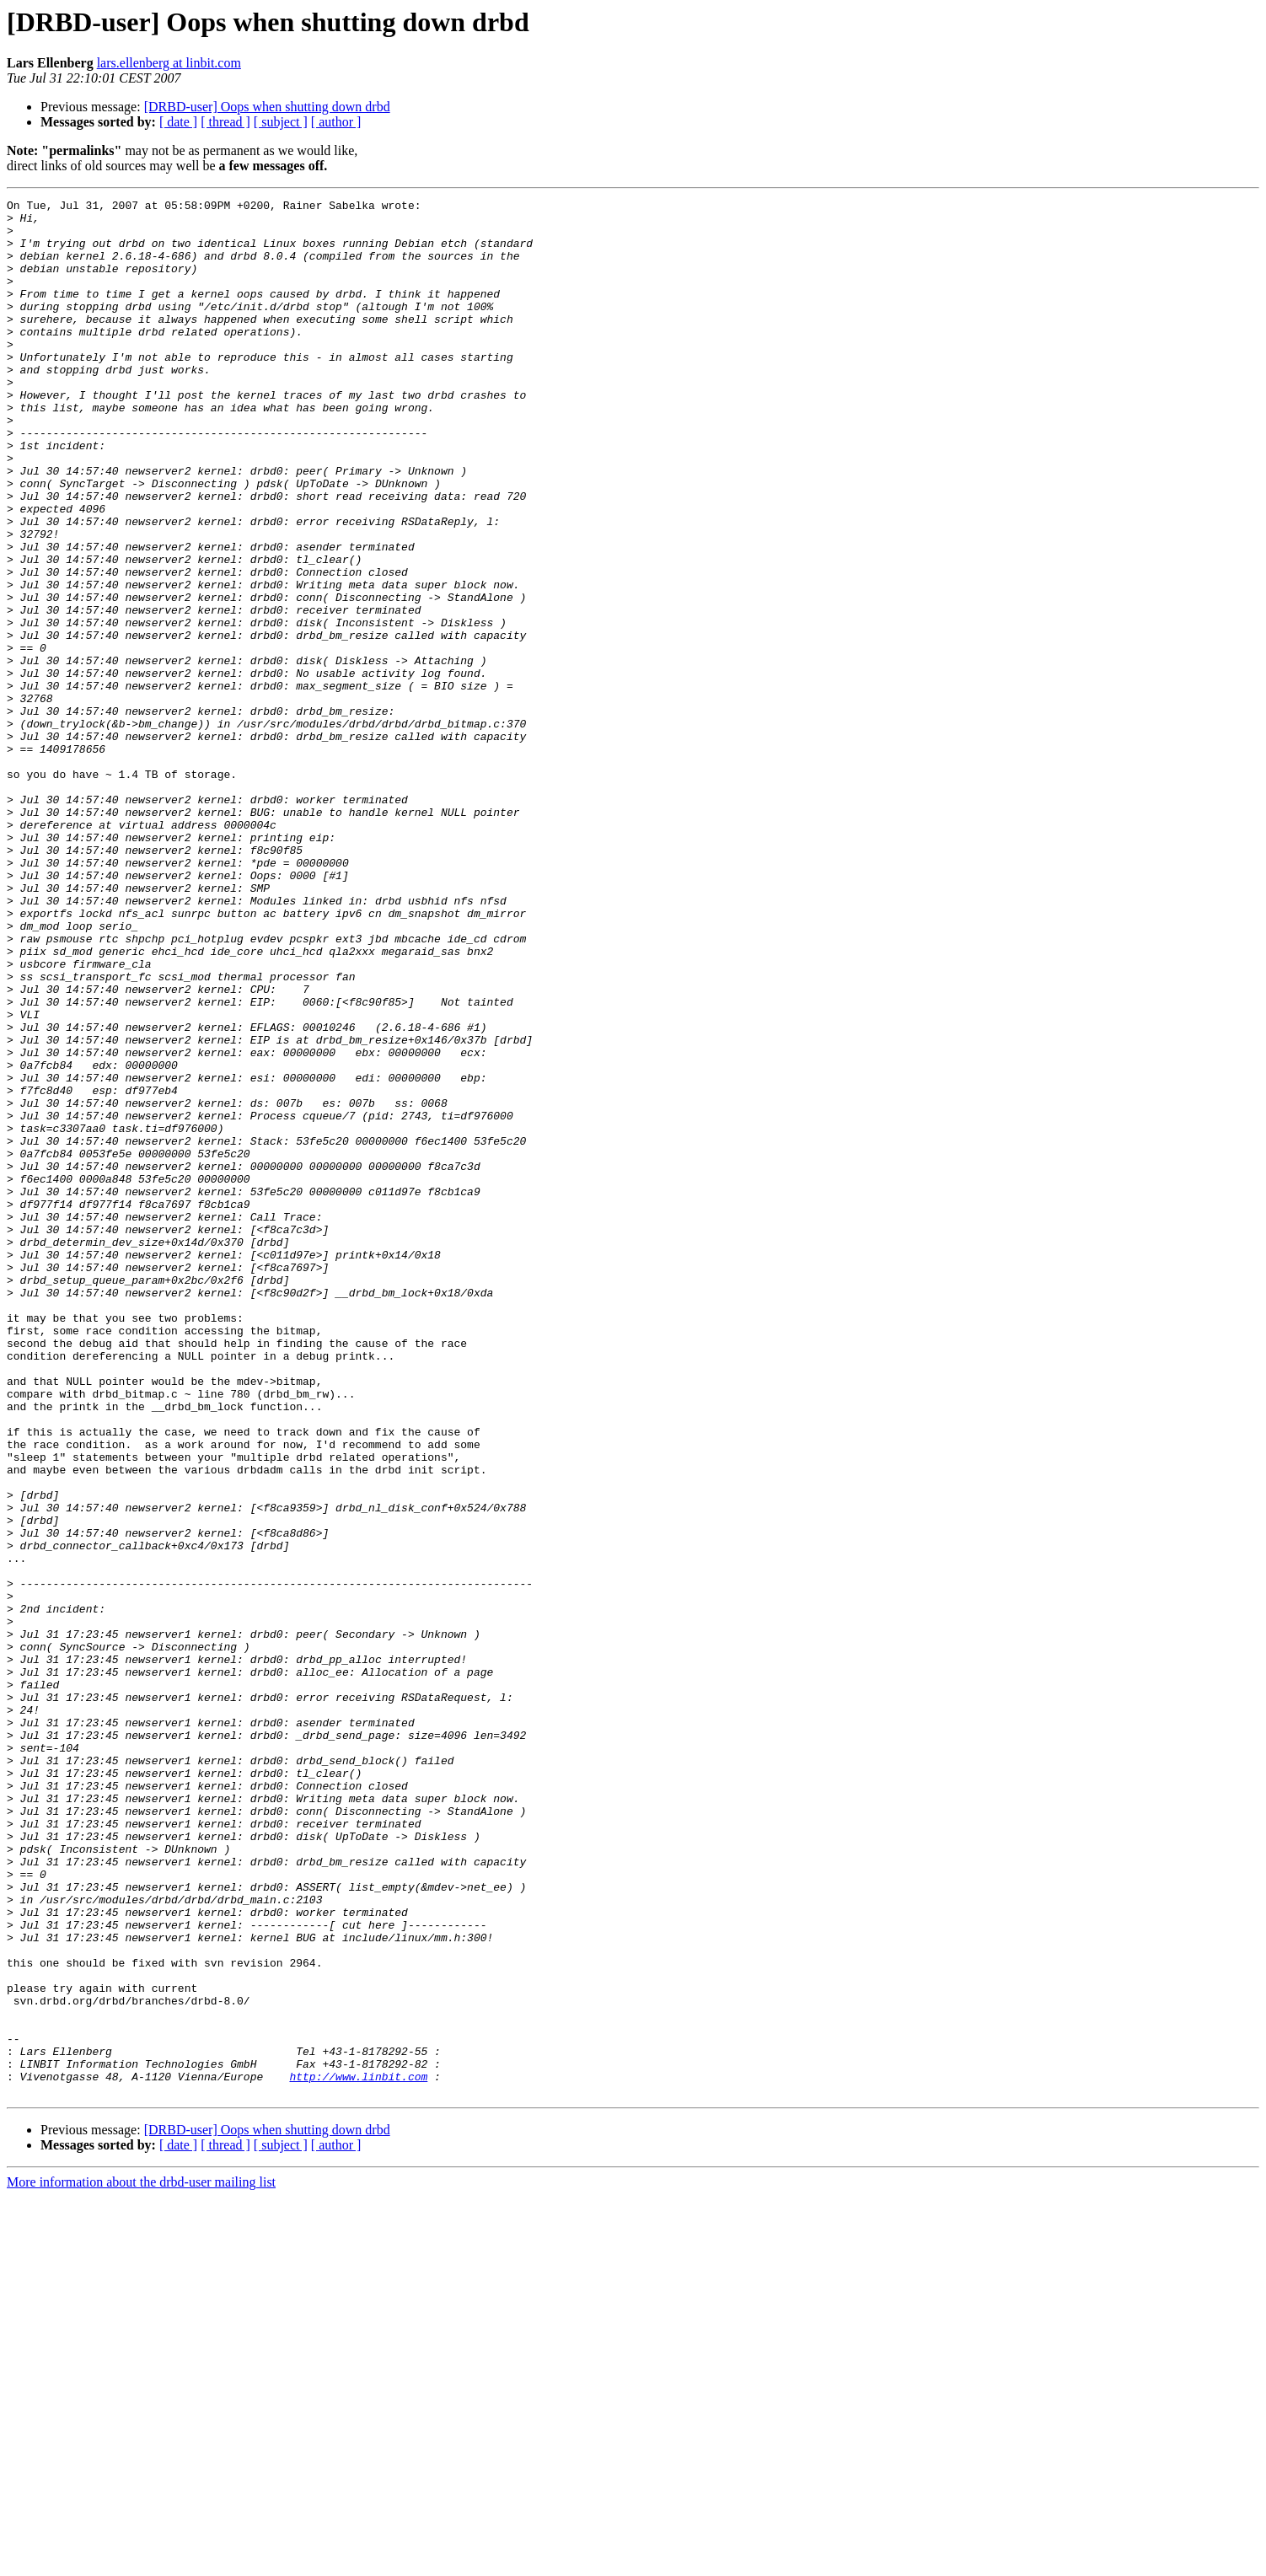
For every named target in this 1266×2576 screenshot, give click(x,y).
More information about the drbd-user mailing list (141, 2561)
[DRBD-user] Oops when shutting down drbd (267, 106)
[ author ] (336, 122)
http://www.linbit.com (358, 2453)
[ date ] (178, 122)
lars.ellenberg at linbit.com (169, 63)
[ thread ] (225, 122)
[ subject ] (281, 122)
